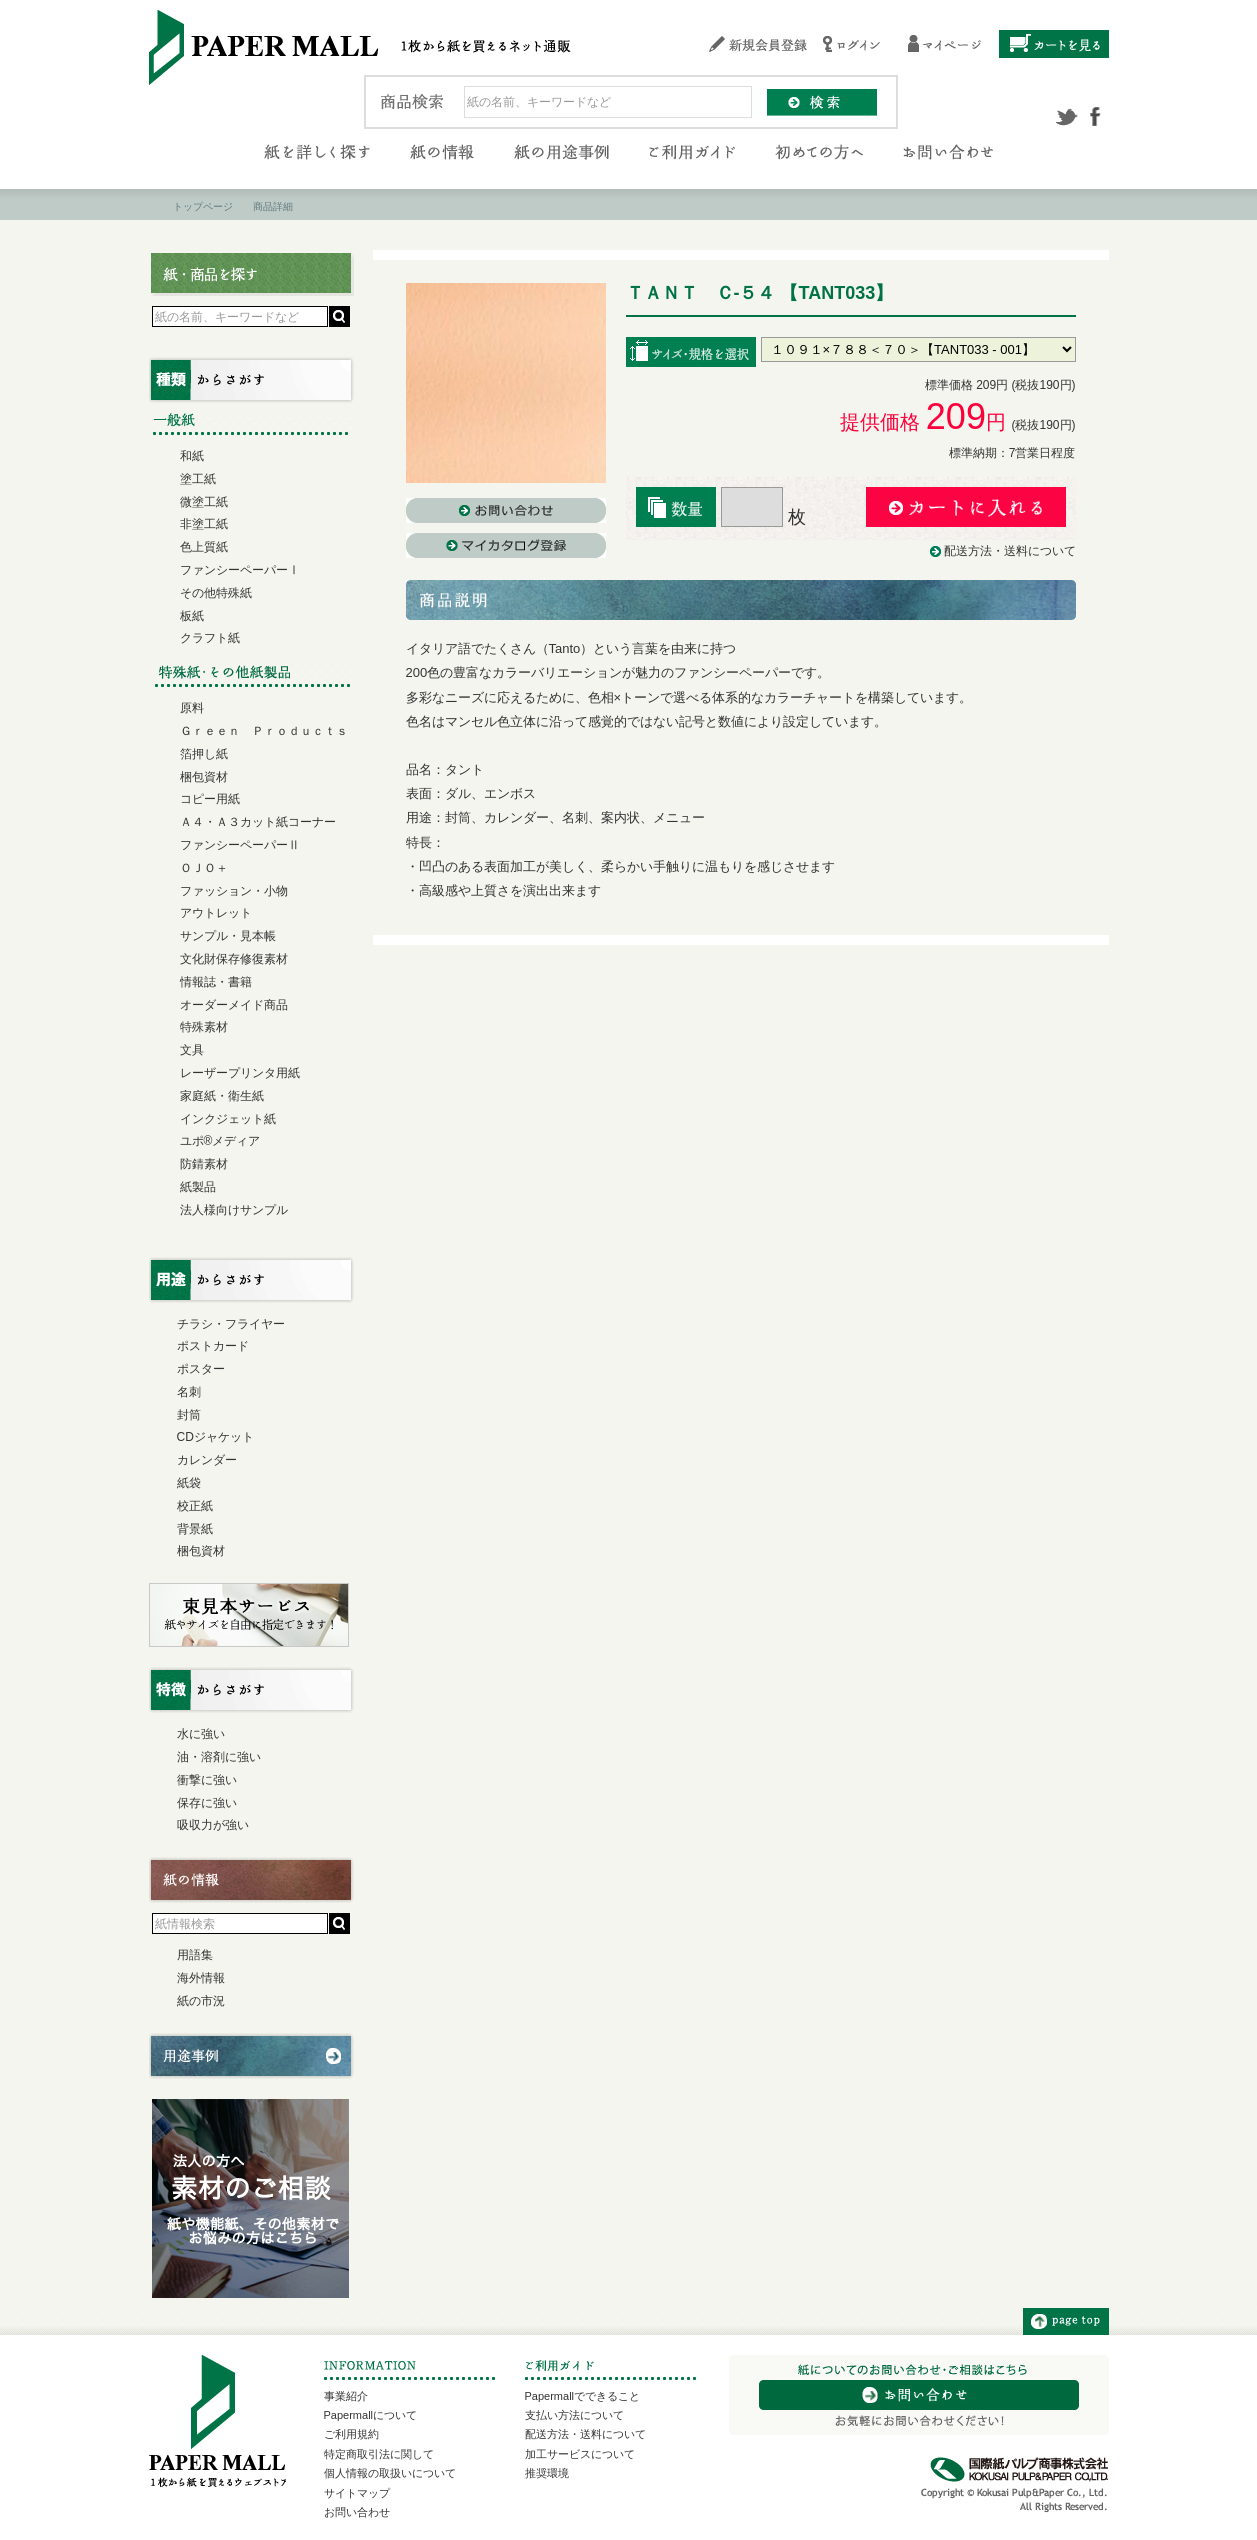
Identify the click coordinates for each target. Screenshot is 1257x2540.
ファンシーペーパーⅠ (240, 570)
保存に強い (207, 1803)
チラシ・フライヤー (231, 1324)
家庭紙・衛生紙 (222, 1096)
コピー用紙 (210, 799)
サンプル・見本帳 (228, 936)
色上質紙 (204, 547)
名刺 (189, 1392)
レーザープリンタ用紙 (240, 1073)
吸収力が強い (213, 1825)
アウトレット (216, 913)
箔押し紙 (204, 754)
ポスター (201, 1369)
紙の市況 (201, 2001)
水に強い (201, 1734)
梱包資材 (204, 777)
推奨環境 (547, 2473)
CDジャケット (215, 1437)
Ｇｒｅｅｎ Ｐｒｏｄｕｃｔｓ (264, 731)
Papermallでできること (583, 2396)
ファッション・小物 (234, 891)
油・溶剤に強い (219, 1757)
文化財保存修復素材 (234, 959)
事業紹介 (346, 2396)
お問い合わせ (357, 2512)
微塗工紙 (204, 502)
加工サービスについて (580, 2454)
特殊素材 (204, 1027)
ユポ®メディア (220, 1141)
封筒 (189, 1415)
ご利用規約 (351, 2434)
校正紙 (195, 1506)
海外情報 (201, 1978)
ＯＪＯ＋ (204, 868)
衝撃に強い (207, 1780)
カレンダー (207, 1460)
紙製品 (198, 1187)
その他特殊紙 (216, 593)
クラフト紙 (210, 638)
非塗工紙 (204, 524)
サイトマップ (357, 2493)
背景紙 (195, 1529)
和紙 (192, 456)
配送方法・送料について (1010, 551)
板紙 (192, 616)
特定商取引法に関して (379, 2454)
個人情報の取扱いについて (390, 2473)
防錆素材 (204, 1164)
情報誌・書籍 (216, 982)
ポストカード (213, 1346)
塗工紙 (198, 479)
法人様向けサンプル (234, 1210)
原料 (192, 708)
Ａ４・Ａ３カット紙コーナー (258, 822)
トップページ (203, 206)
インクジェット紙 (228, 1119)
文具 (192, 1050)
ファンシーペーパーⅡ (240, 845)
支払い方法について (574, 2415)
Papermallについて (371, 2415)
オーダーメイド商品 (234, 1005)
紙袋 (189, 1483)
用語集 (195, 1955)
